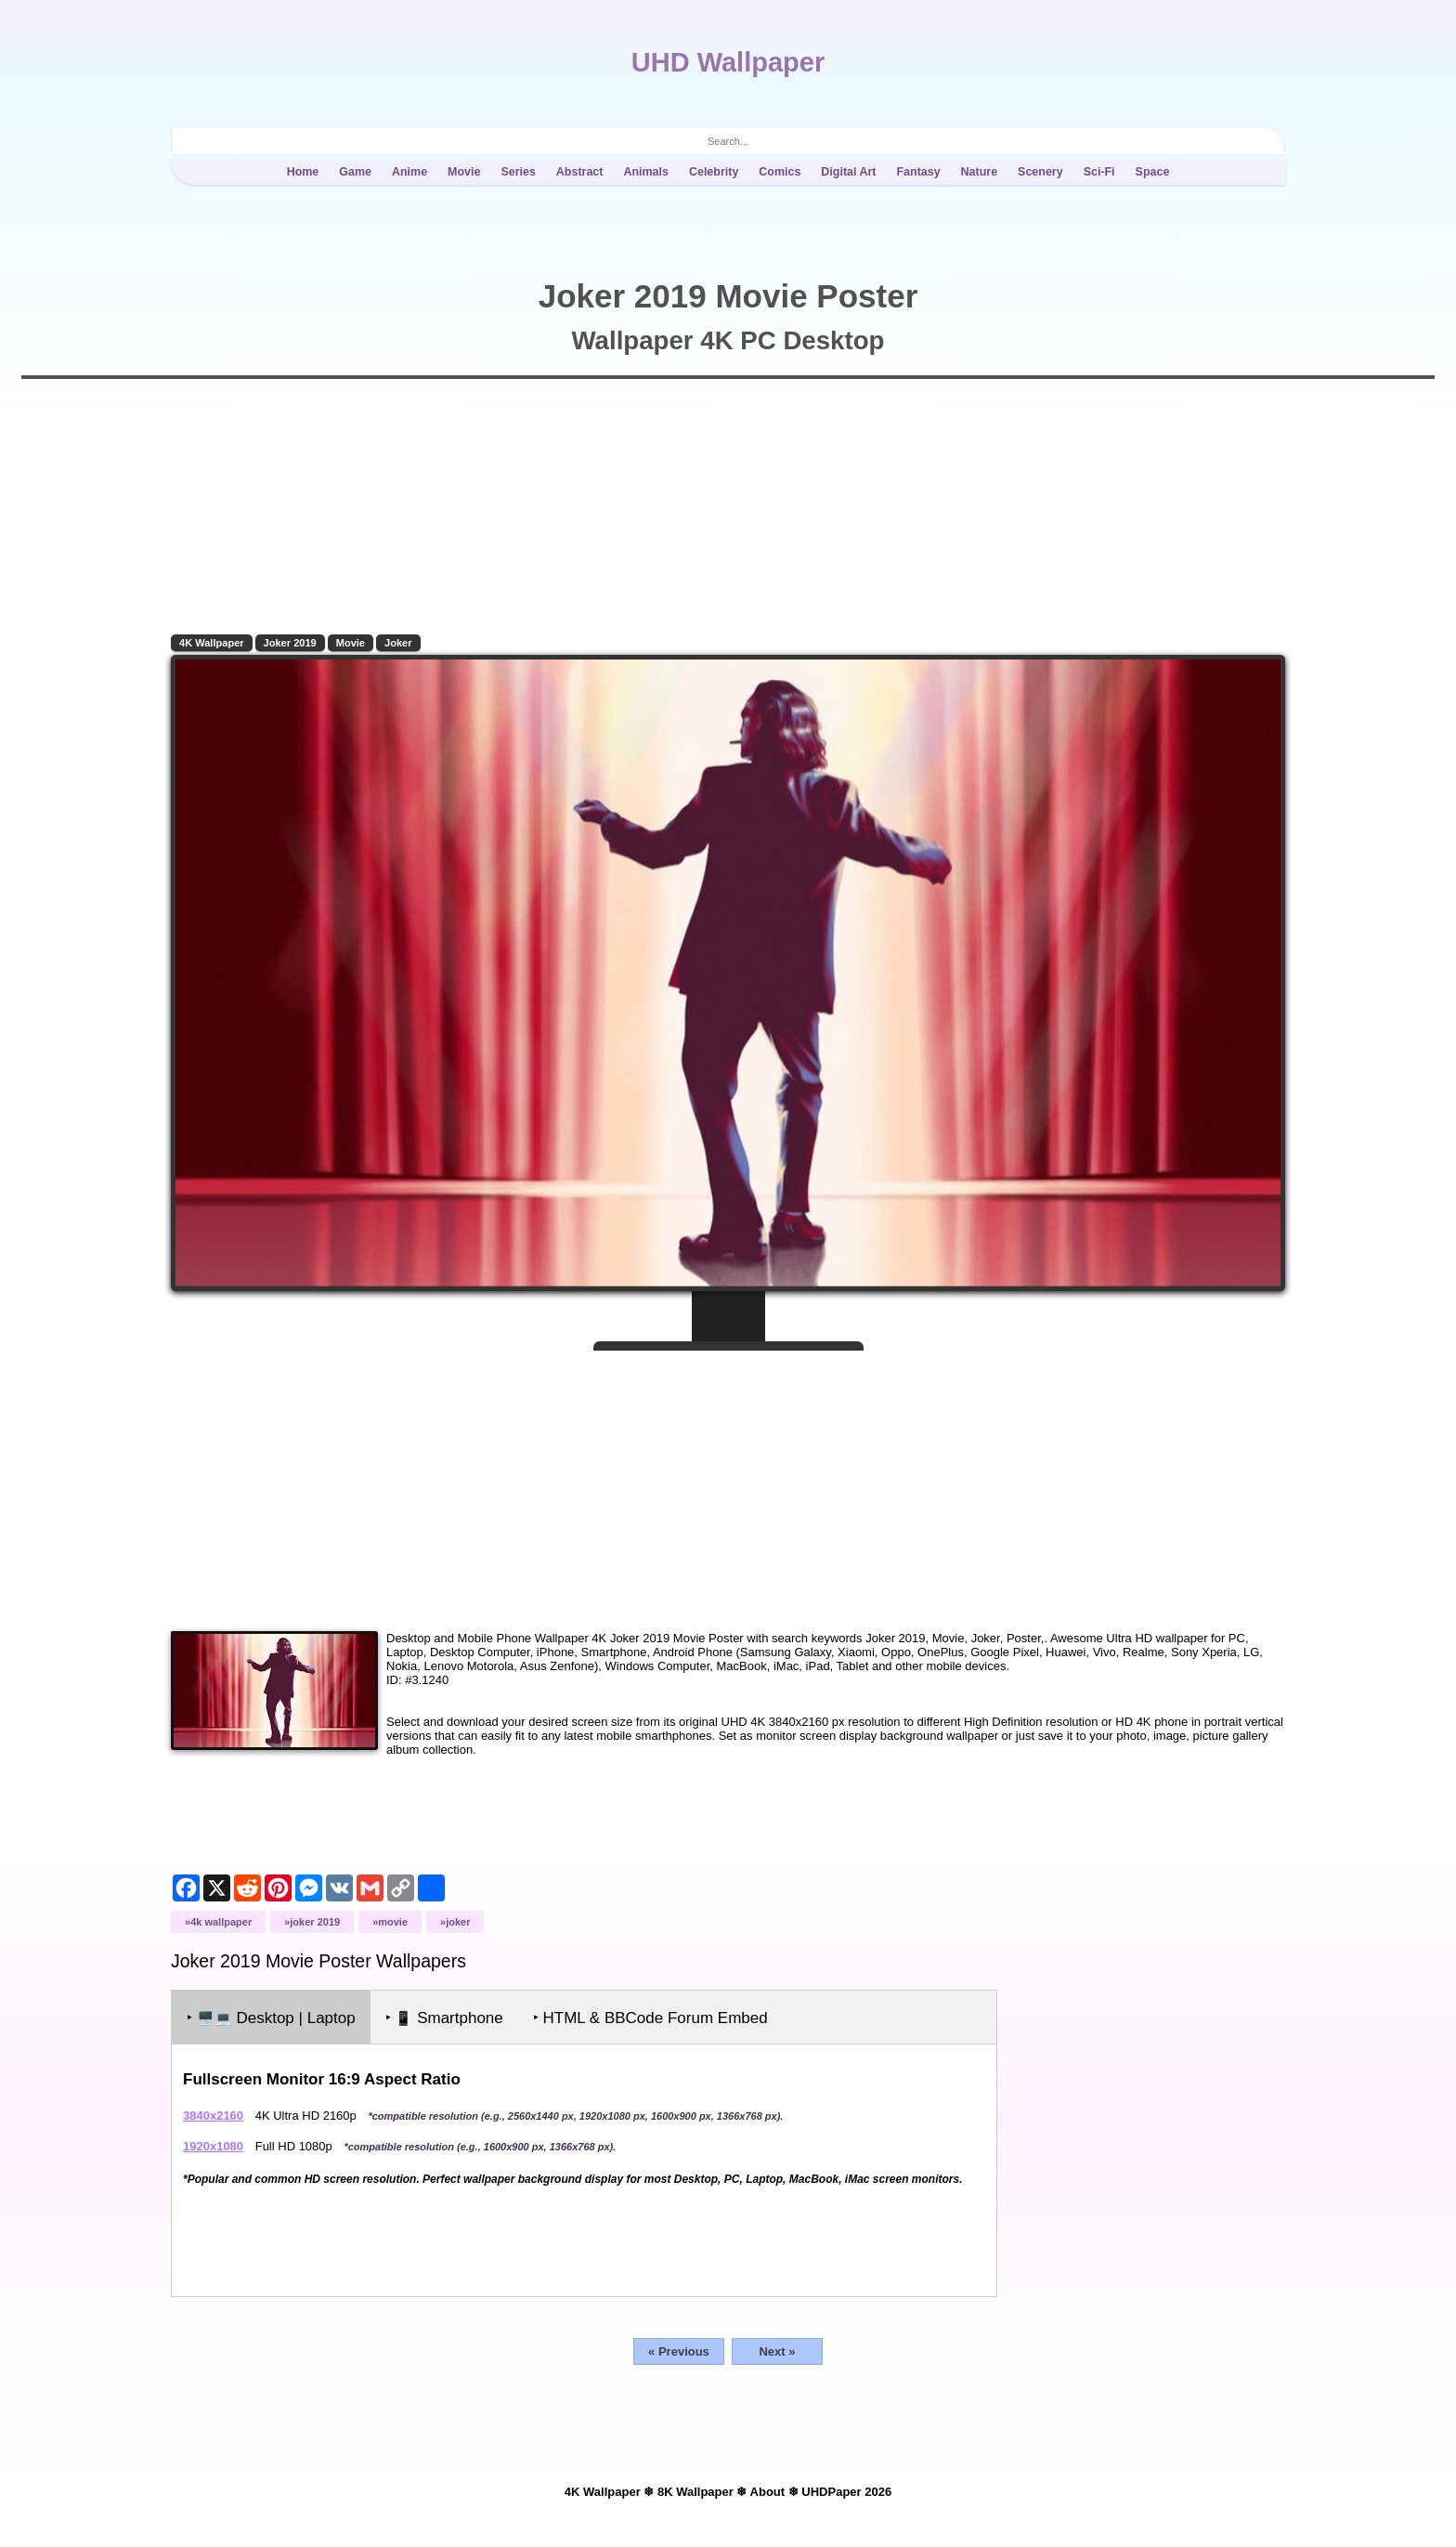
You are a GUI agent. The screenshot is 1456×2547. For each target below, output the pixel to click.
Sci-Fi (1099, 171)
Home (303, 171)
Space (1153, 171)
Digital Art (848, 171)
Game (355, 171)
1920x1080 (213, 2146)
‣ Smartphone (444, 2018)
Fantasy (918, 171)
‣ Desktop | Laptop (271, 2018)
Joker (397, 642)
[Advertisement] (728, 1483)
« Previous (678, 2351)
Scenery (1040, 171)
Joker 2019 (290, 642)
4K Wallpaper (211, 642)
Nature (979, 171)
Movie (464, 171)
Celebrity (713, 171)
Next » (777, 2351)
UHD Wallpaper (728, 62)
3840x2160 (213, 2115)
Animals (646, 171)
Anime (409, 171)
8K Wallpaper (695, 2492)
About (768, 2492)
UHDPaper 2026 (846, 2492)
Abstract (580, 171)
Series (517, 171)
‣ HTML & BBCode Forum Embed (650, 2018)
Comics (779, 171)
